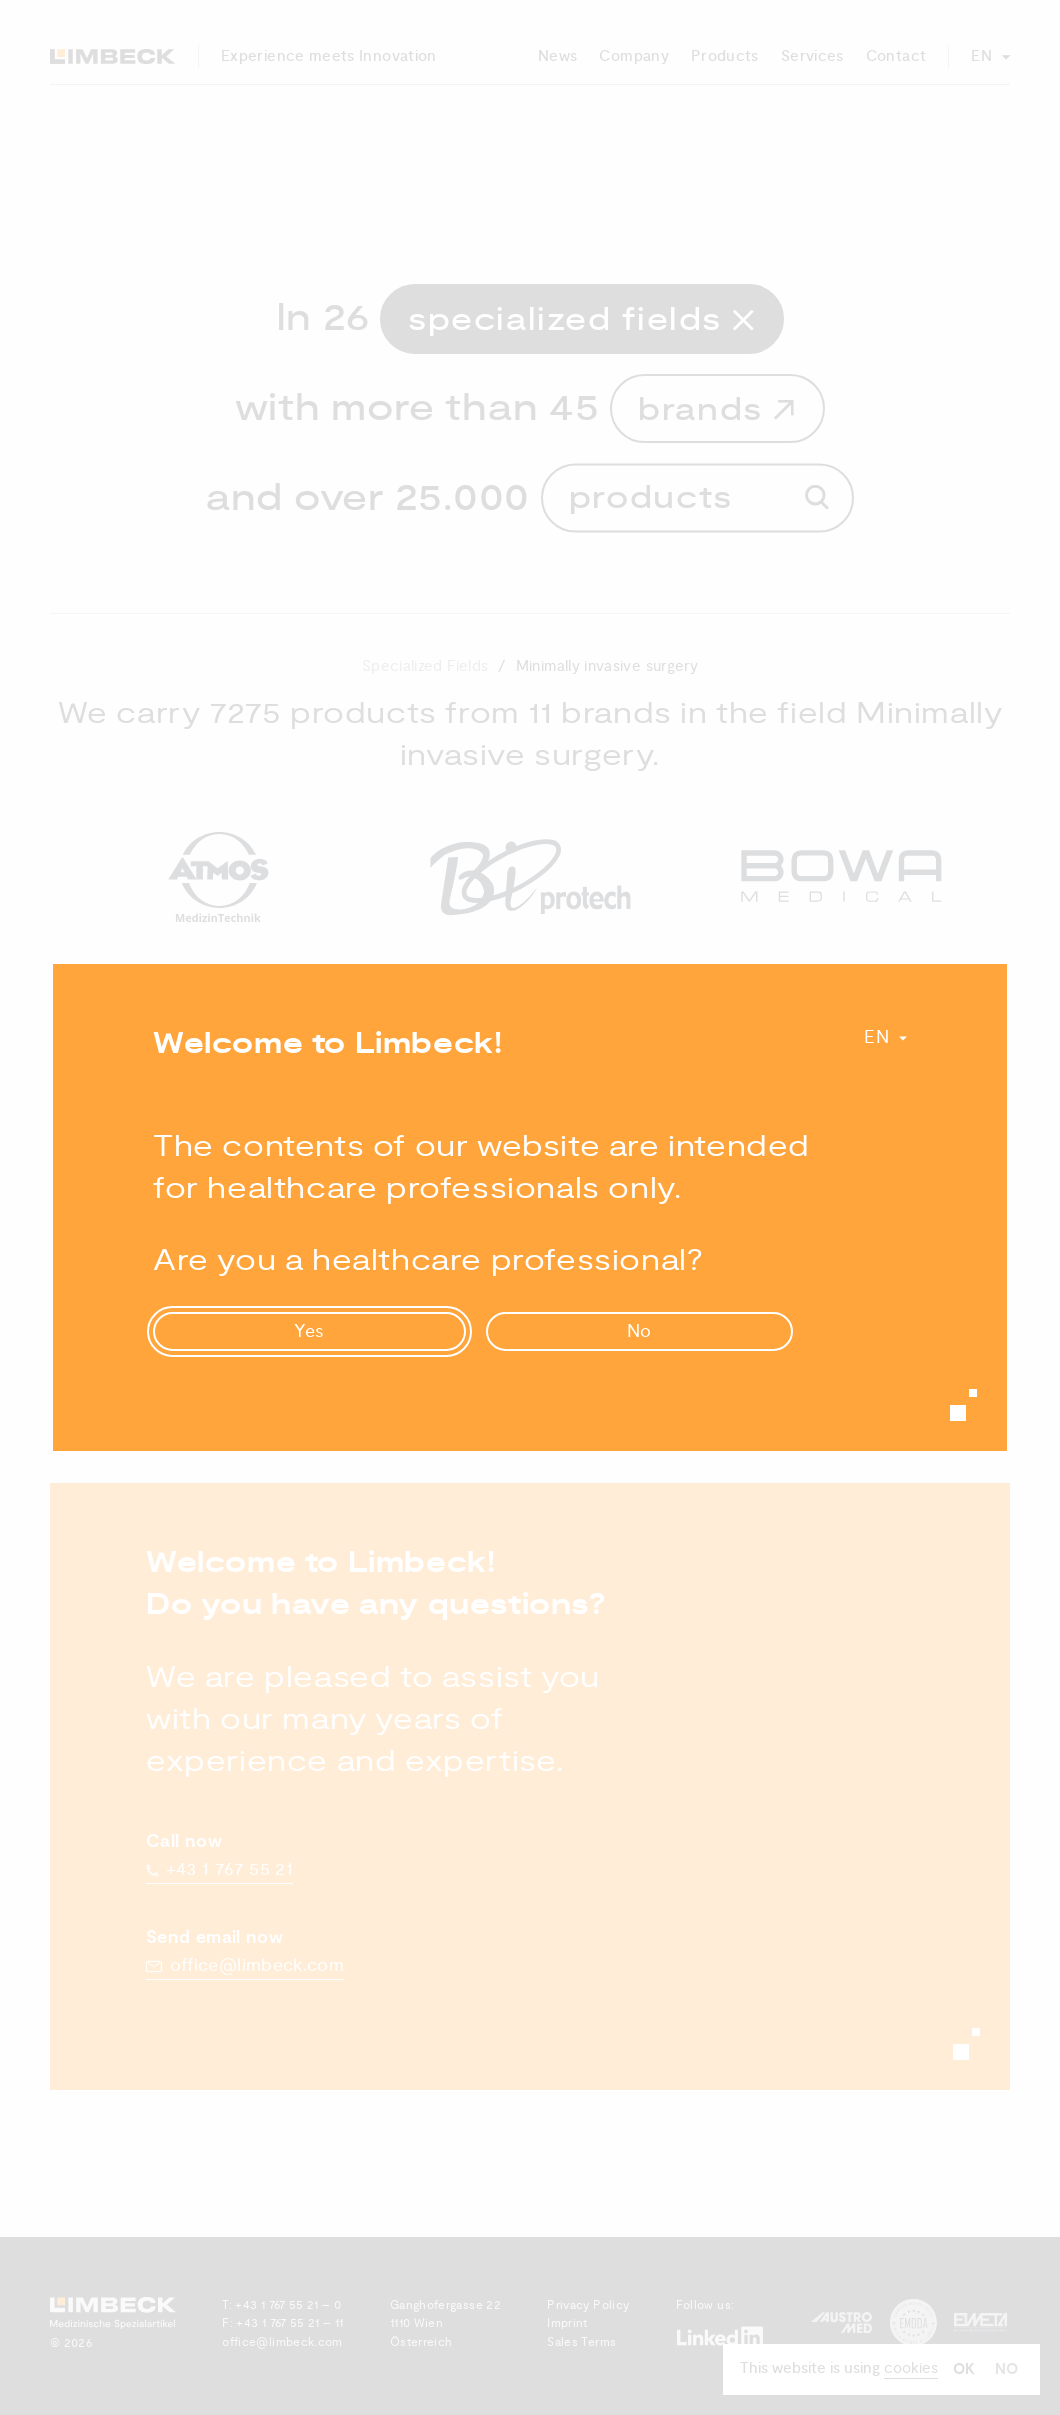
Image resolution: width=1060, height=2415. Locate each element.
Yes (310, 1331)
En (876, 1037)
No (640, 1331)
